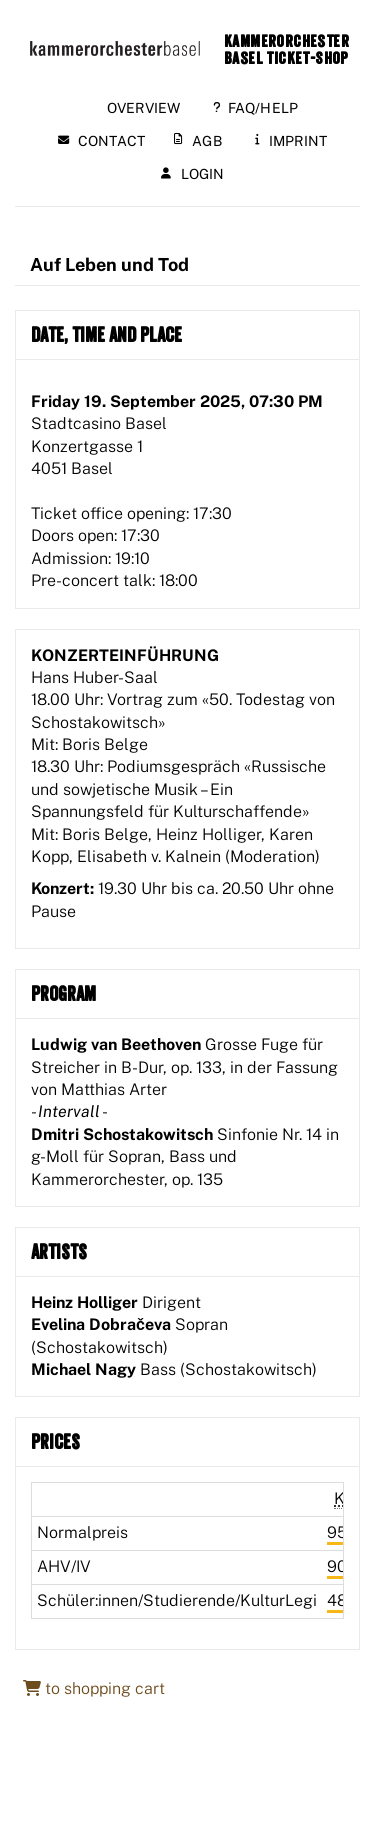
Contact (101, 141)
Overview (144, 108)
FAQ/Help (256, 108)
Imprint (291, 141)
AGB (198, 141)
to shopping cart (94, 1688)
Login (193, 174)
